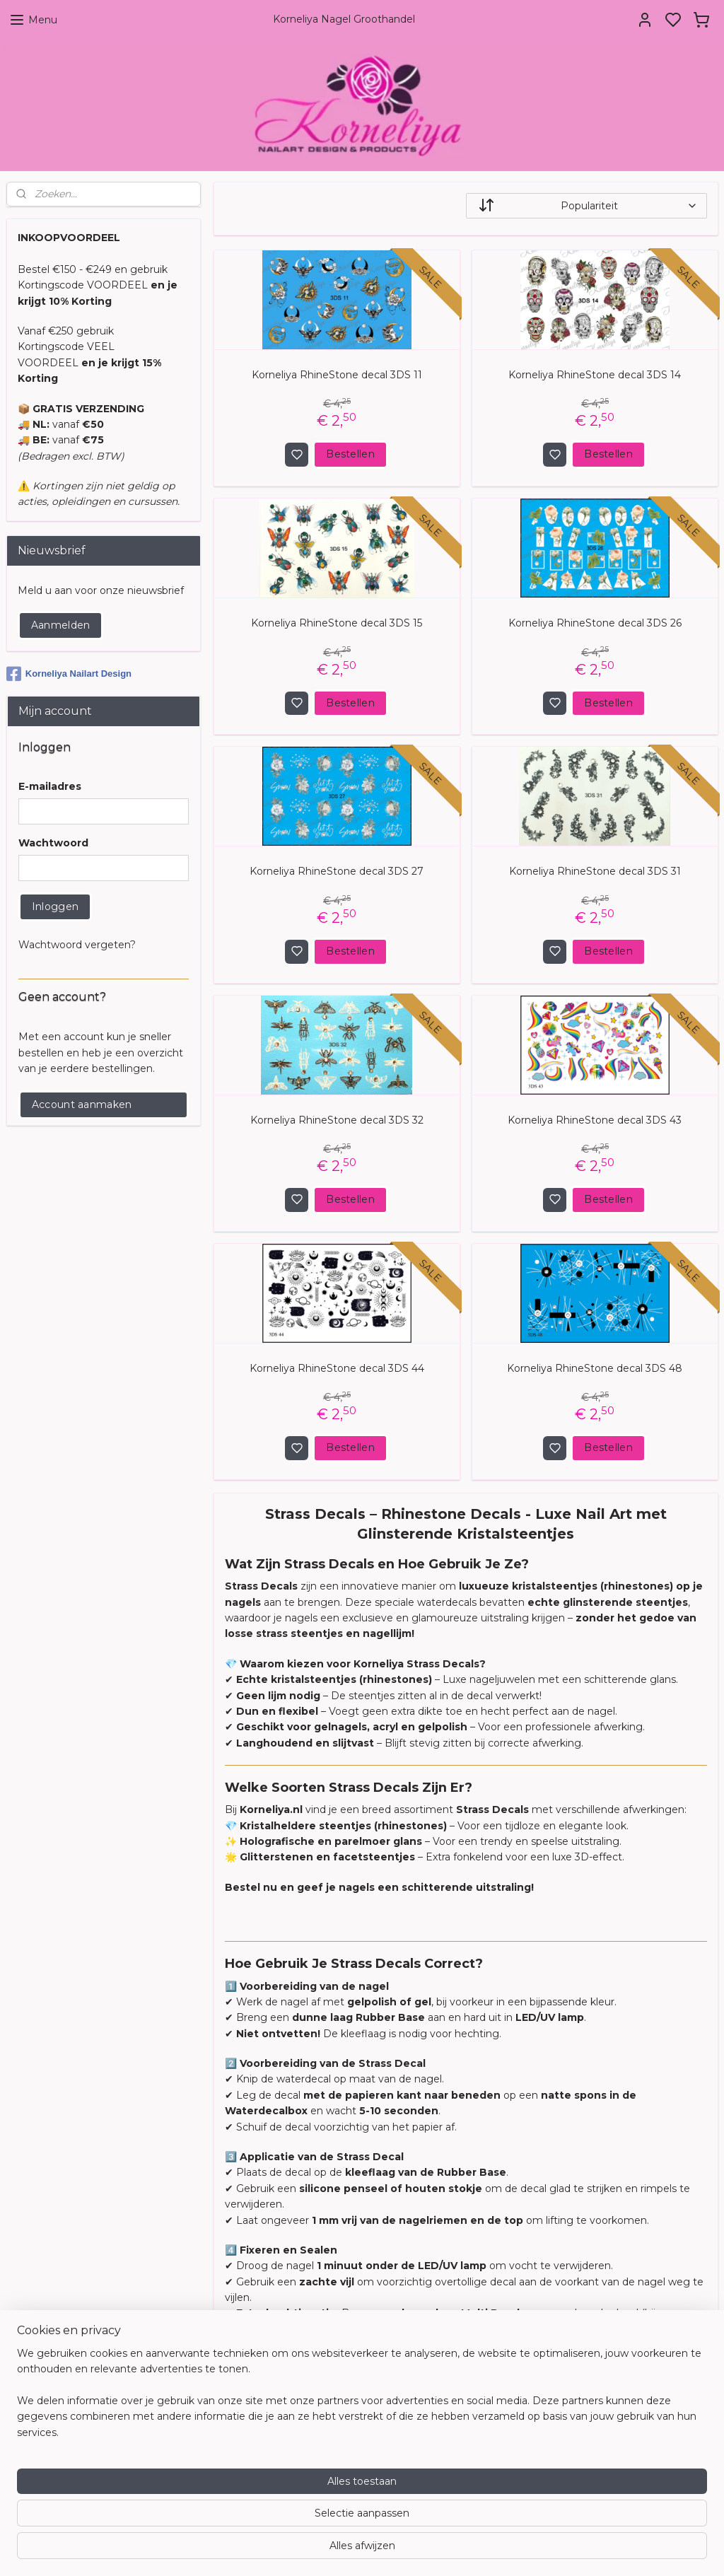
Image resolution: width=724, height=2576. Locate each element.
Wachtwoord (53, 843)
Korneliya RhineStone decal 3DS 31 (594, 872)
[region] (268, 2520)
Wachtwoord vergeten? (77, 944)
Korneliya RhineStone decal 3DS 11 (336, 374)
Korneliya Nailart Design (69, 673)
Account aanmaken (82, 1104)
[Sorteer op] (586, 206)
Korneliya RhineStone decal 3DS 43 (595, 1120)
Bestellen (350, 454)
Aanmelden (60, 625)
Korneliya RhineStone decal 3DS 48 (594, 1368)
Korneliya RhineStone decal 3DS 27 (337, 872)
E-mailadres (49, 786)
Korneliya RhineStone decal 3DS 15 (336, 623)
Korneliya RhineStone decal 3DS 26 (594, 623)
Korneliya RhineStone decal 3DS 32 (336, 1120)
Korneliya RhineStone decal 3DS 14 (594, 374)
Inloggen (55, 906)
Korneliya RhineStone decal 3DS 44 (336, 1368)
